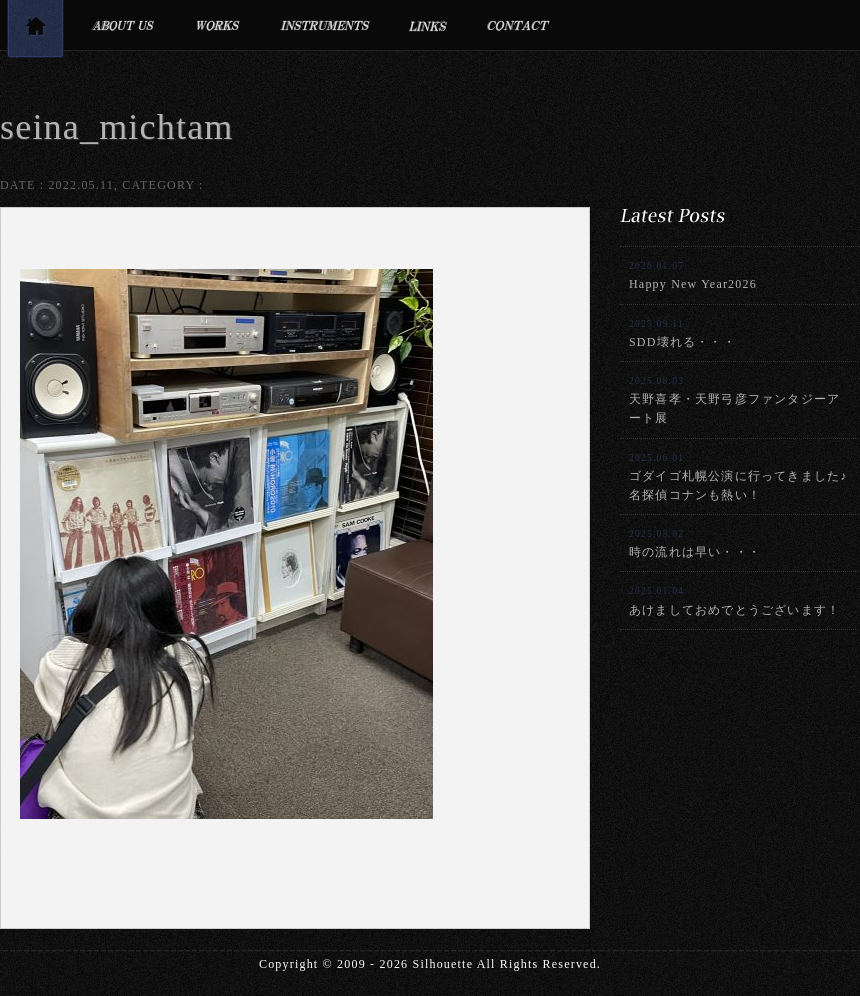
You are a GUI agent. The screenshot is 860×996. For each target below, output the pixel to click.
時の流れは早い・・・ (695, 543)
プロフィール (122, 25)
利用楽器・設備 (325, 25)
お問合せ (518, 25)
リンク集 (428, 25)
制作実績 (217, 25)
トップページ (35, 32)
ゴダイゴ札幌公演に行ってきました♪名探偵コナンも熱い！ (738, 477)
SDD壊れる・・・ (682, 333)
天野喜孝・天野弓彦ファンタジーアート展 (734, 400)
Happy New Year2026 (693, 275)
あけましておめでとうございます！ (734, 600)
